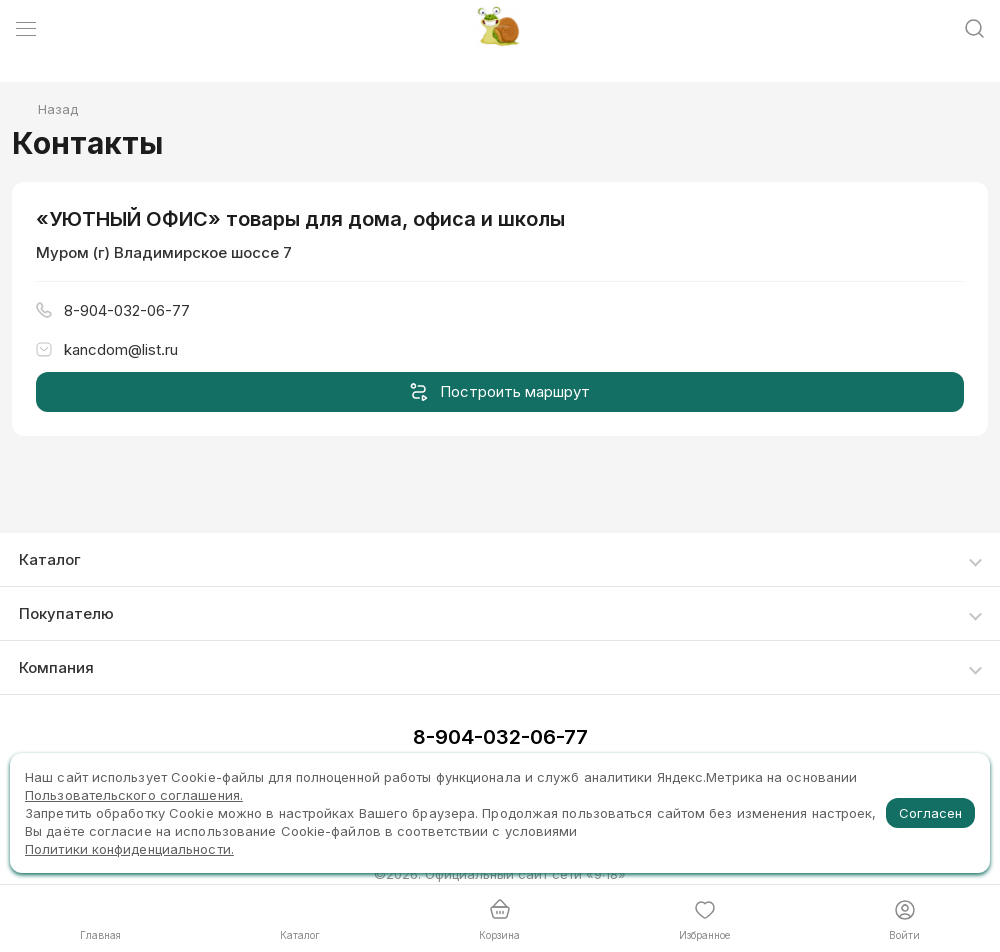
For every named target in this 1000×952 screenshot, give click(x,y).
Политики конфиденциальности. (129, 849)
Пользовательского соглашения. (134, 795)
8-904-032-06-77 (500, 737)
